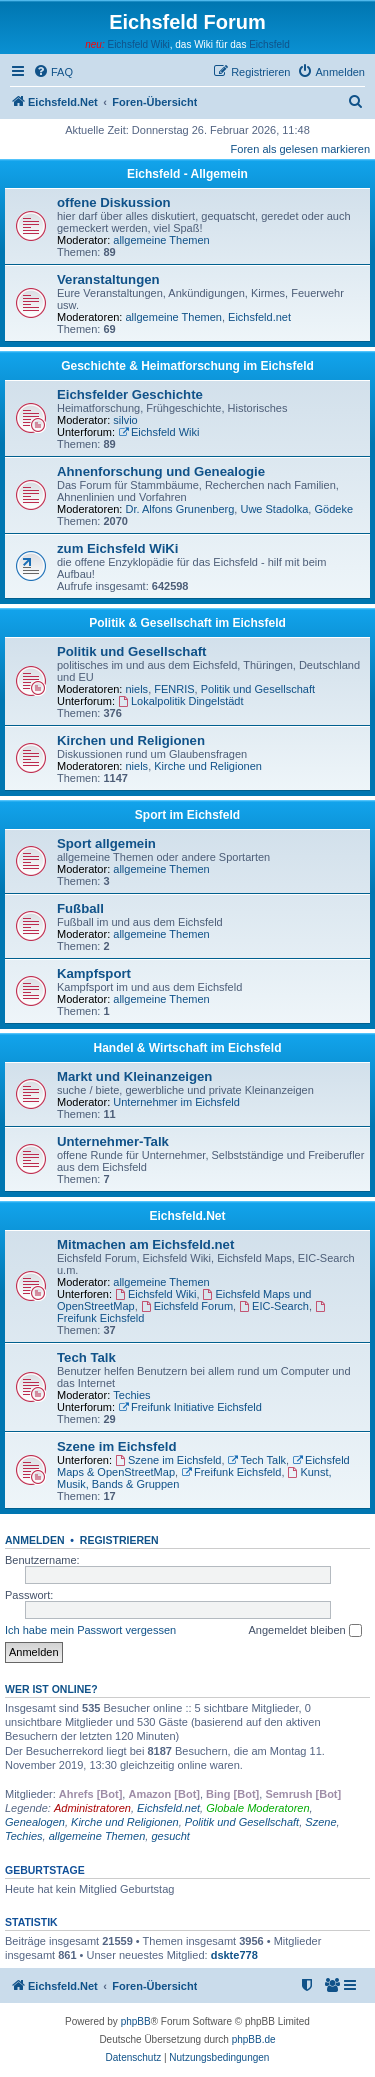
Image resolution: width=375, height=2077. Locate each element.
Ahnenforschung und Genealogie (161, 471)
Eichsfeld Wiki (138, 44)
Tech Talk (86, 1357)
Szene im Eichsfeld (116, 1446)
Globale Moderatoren (257, 1808)
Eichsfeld (269, 44)
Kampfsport (94, 973)
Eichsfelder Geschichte (130, 394)
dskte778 (234, 1955)
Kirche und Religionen (208, 766)
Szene (320, 1822)
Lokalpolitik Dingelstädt (180, 701)
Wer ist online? (51, 1689)
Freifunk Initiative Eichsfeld (190, 1407)
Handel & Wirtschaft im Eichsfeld (188, 1048)
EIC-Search (274, 1306)
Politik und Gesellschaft (132, 651)
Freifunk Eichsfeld (231, 1472)
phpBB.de (254, 2039)
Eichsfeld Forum (187, 1306)
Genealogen (35, 1822)
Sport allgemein (106, 843)
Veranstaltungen (108, 279)
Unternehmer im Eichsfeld (176, 1102)
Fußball (80, 908)
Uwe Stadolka (274, 509)
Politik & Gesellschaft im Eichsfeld (187, 623)
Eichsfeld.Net (187, 1216)
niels (137, 689)
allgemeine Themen (161, 240)
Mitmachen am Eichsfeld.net (145, 1244)
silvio (125, 420)
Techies (131, 1395)
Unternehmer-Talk (113, 1141)
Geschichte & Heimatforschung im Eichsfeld (187, 366)
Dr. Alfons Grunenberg (180, 509)
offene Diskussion (114, 202)
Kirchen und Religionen (131, 740)
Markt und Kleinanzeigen (134, 1076)
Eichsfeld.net (259, 317)
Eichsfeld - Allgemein (187, 174)
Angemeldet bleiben (304, 1631)
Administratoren (92, 1808)
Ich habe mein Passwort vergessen (90, 1630)
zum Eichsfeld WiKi (118, 548)
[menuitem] (53, 72)
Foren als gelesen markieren (300, 149)
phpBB (136, 2021)
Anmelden (35, 1540)
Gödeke (333, 509)
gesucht (170, 1836)
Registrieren (119, 1540)
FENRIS (174, 689)
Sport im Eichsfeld (187, 815)
